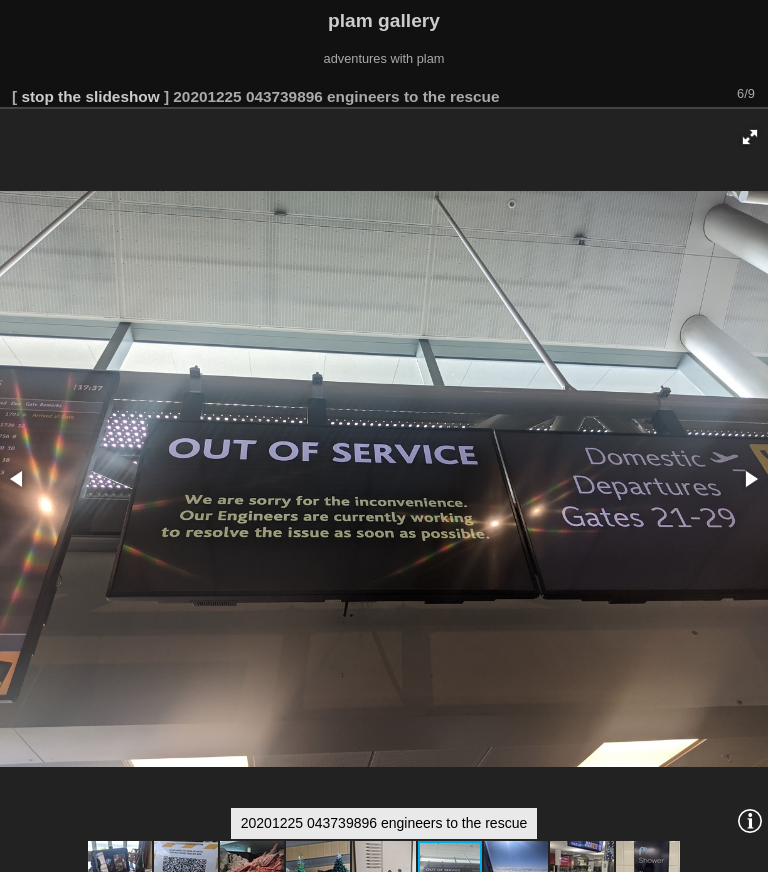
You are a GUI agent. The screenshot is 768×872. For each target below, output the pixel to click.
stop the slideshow (90, 28)
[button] (750, 69)
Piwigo (748, 856)
